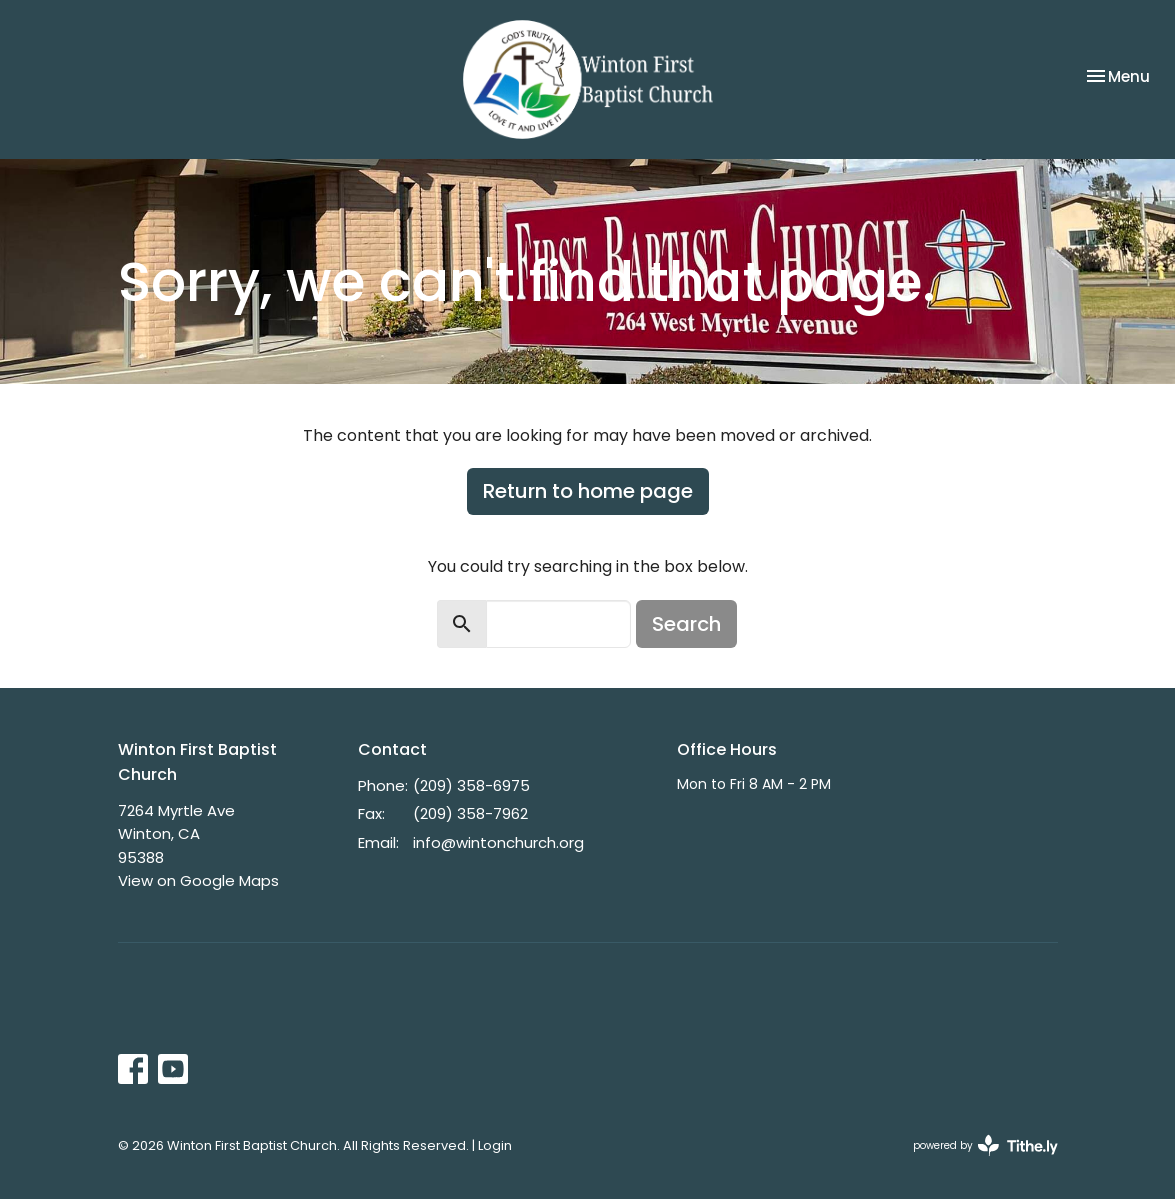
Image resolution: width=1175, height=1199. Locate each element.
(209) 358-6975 (471, 785)
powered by (985, 1145)
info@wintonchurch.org (498, 842)
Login (495, 1145)
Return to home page (588, 491)
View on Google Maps (198, 880)
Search (686, 624)
